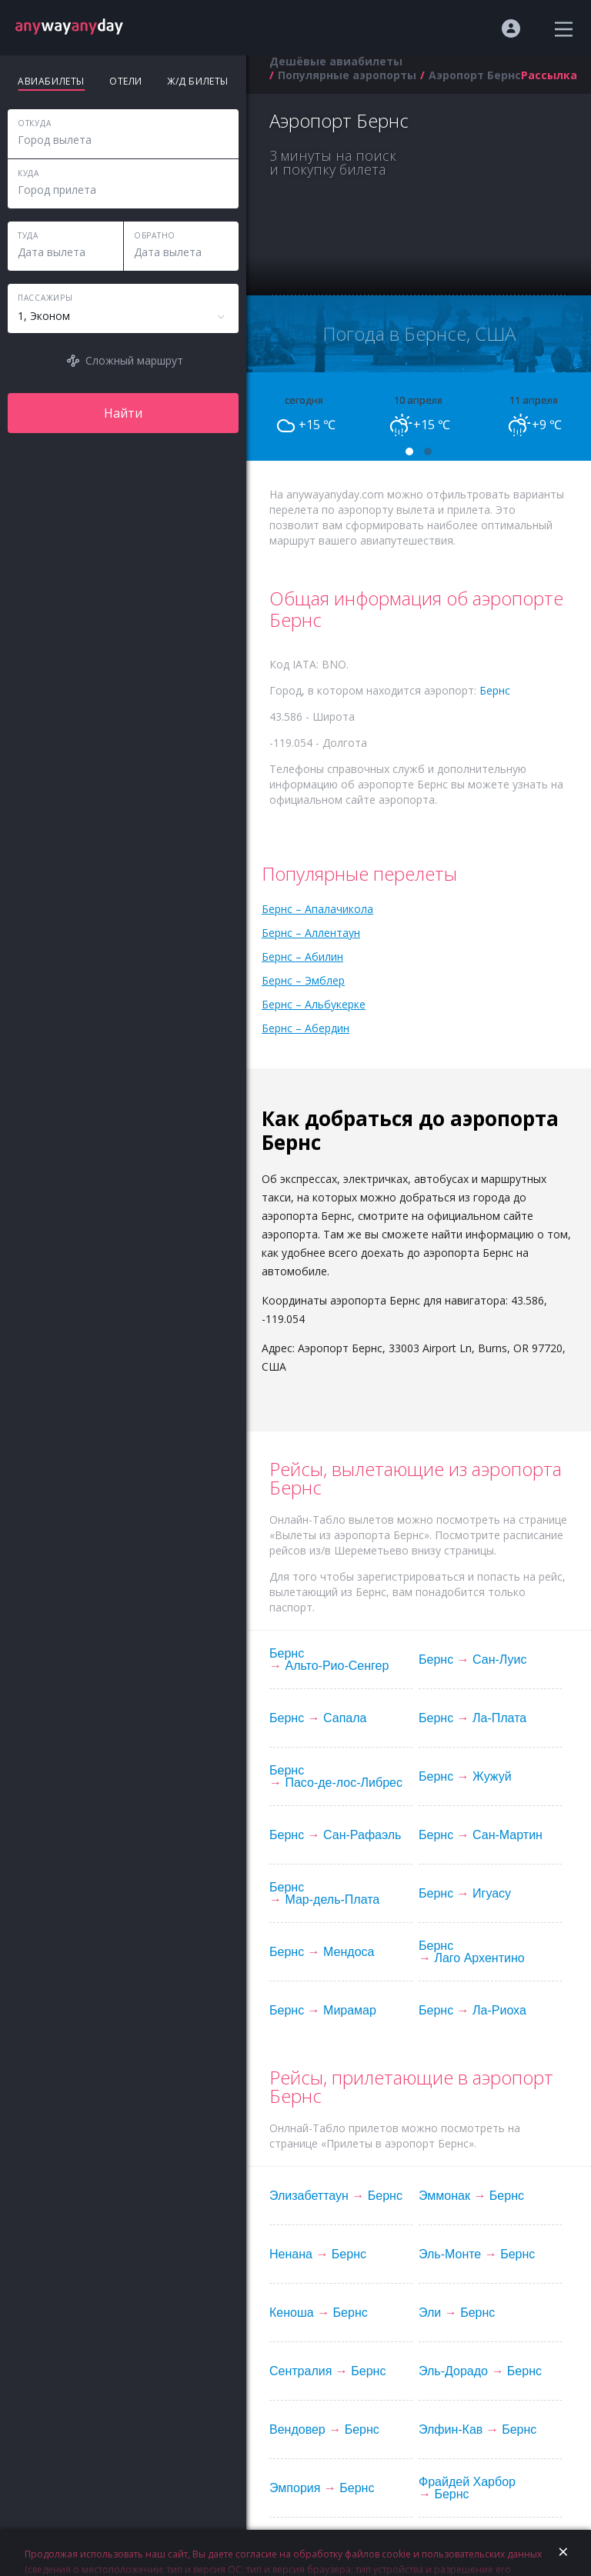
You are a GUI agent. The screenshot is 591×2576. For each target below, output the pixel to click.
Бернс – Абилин (302, 956)
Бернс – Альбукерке (314, 1004)
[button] (409, 451)
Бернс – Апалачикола (317, 908)
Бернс (494, 690)
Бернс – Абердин (305, 1028)
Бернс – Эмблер (303, 980)
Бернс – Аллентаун (311, 932)
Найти (123, 413)
